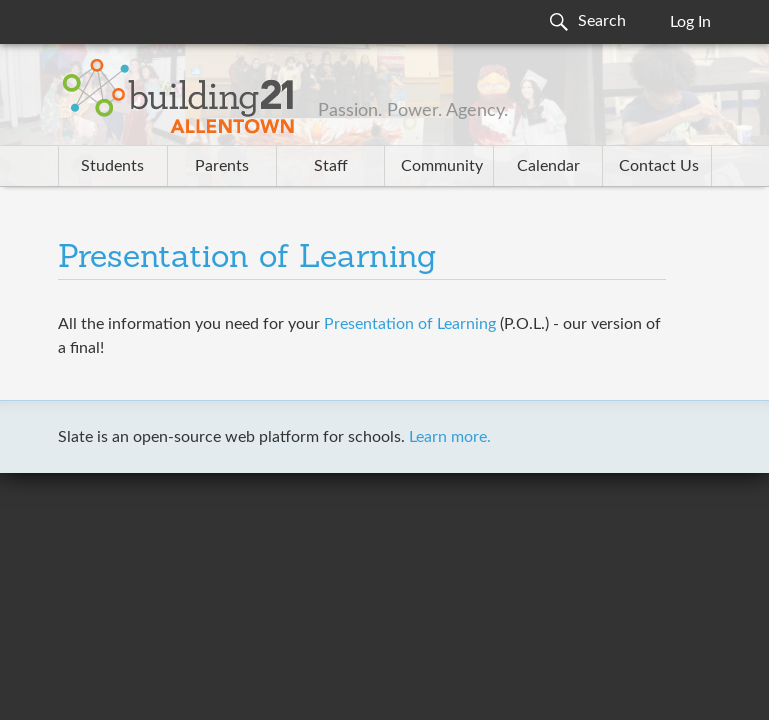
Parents (222, 166)
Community (442, 166)
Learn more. (450, 437)
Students (112, 166)
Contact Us (659, 166)
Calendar (548, 166)
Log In (690, 22)
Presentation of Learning (247, 259)
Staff (331, 166)
